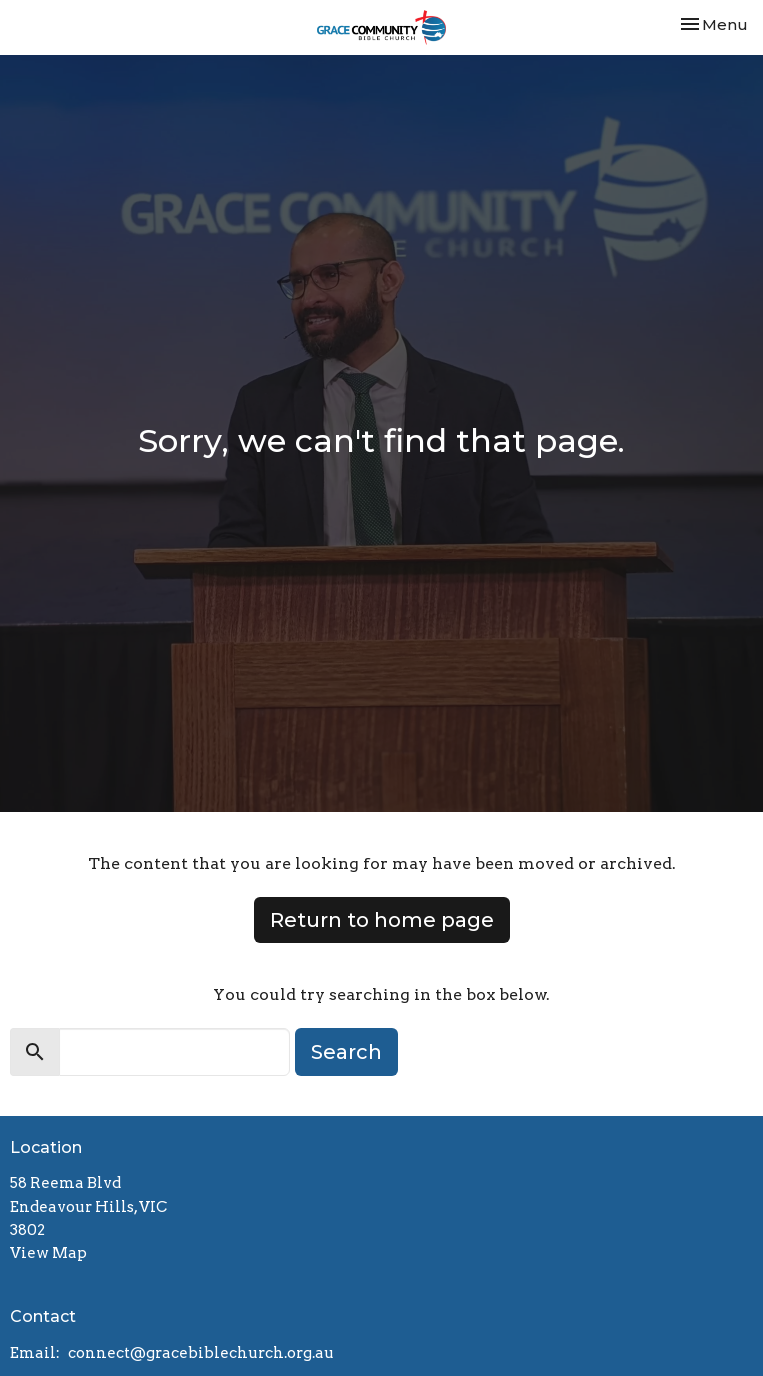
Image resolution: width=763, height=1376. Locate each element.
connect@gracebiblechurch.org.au (201, 1353)
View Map (48, 1253)
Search (346, 1052)
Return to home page (382, 920)
